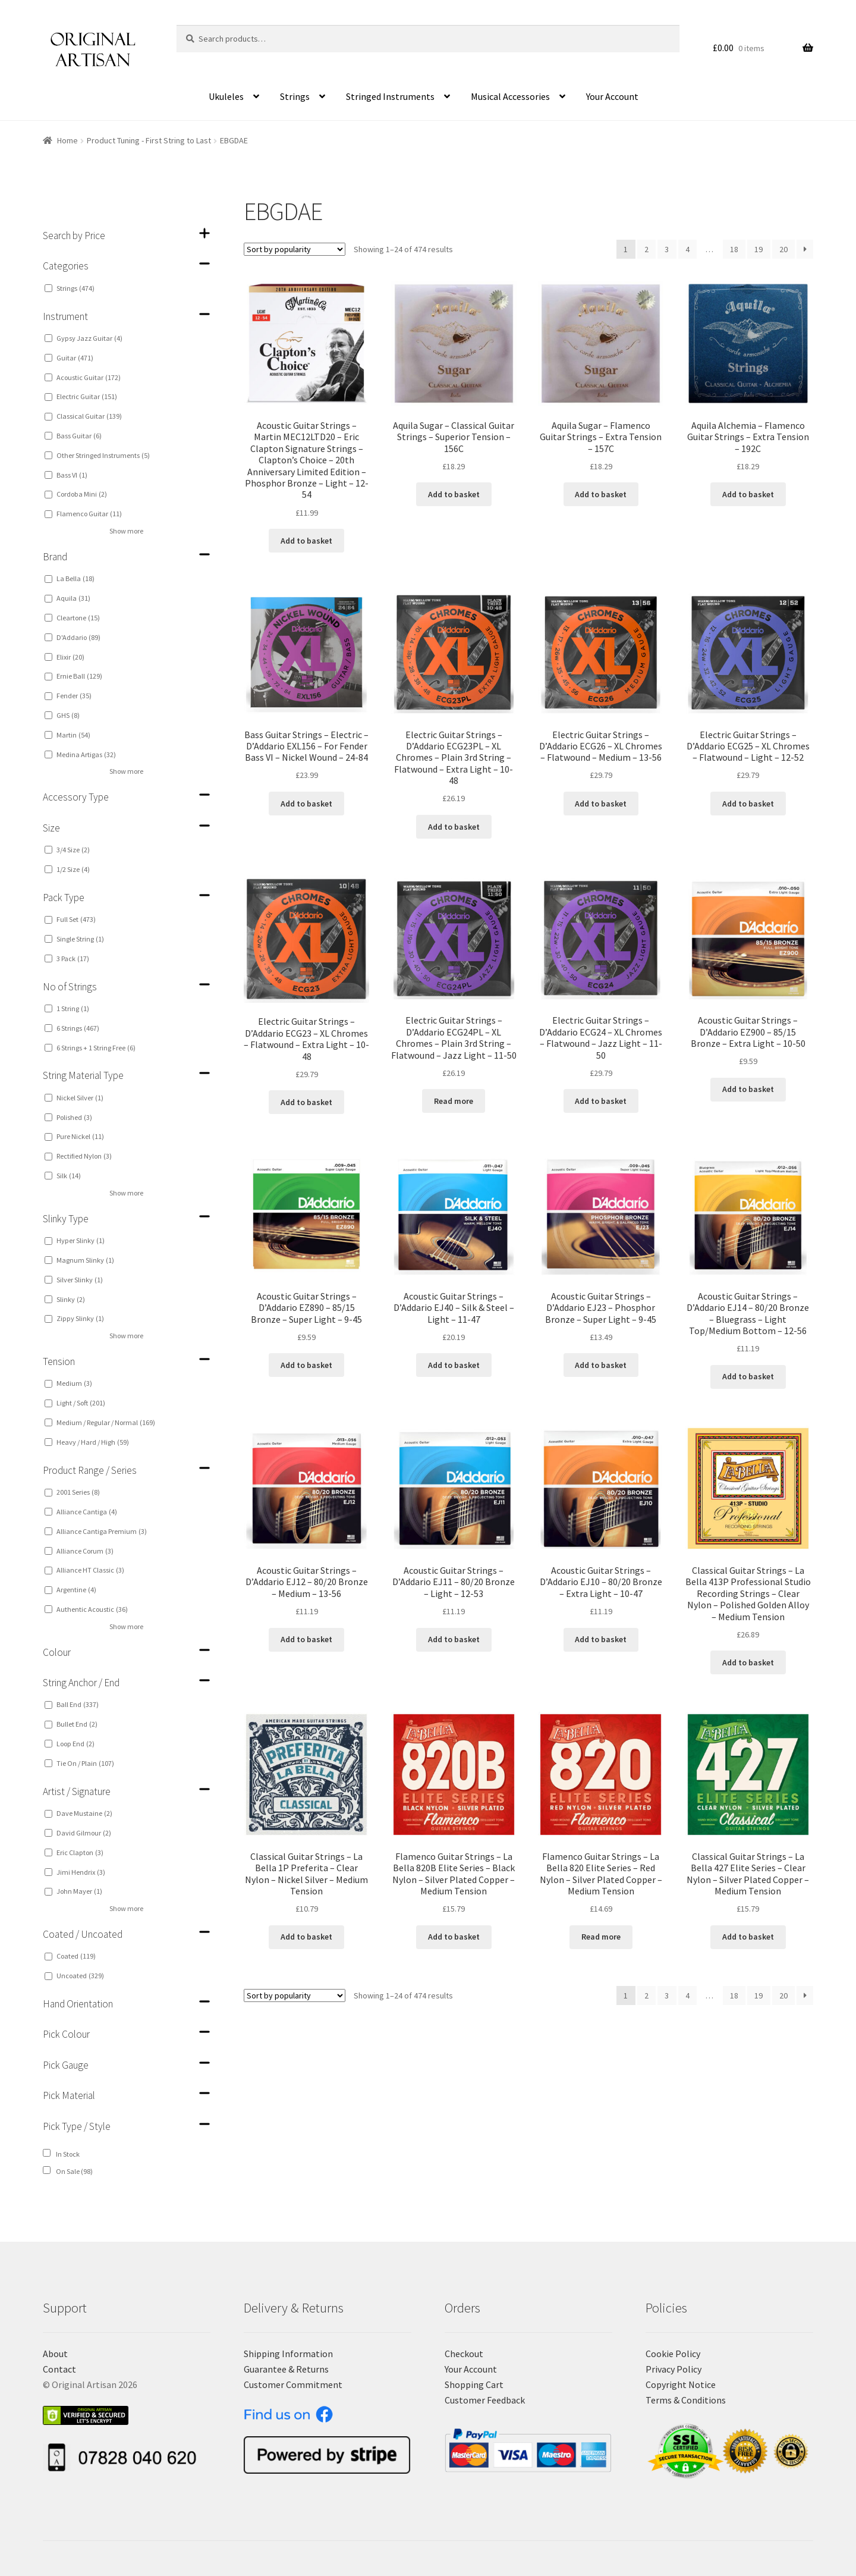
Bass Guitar (79, 435)
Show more (126, 530)
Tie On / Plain (85, 1763)
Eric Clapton (79, 1852)
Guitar (74, 357)
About (55, 2353)
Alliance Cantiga (86, 1511)
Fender (74, 695)
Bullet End (76, 1724)
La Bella (75, 578)
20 (783, 249)
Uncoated (80, 1975)
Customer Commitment (293, 2384)
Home (67, 140)
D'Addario (78, 637)
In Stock (68, 2154)
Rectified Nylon (84, 1155)
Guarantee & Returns (286, 2369)
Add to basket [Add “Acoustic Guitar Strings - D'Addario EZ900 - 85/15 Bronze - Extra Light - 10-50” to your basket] (748, 1089)
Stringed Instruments (390, 96)
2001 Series (78, 1492)
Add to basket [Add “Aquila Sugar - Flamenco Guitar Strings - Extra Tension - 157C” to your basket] (601, 494)
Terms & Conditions (686, 2400)
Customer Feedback (485, 2400)
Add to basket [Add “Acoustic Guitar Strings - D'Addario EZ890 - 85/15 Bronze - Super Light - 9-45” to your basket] (306, 1365)
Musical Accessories (510, 96)
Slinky (70, 1299)
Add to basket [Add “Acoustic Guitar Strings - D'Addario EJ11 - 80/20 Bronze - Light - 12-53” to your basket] (454, 1639)
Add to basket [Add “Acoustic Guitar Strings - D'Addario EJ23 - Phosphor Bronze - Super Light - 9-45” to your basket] (601, 1365)
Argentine (76, 1589)
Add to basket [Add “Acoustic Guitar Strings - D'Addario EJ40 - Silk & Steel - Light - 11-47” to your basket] (454, 1365)
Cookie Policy (673, 2353)
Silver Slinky (79, 1279)
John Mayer (79, 1891)
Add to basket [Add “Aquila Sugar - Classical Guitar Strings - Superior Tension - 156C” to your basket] (454, 494)
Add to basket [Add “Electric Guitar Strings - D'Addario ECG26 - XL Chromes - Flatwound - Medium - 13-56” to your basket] (601, 803)
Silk (68, 1175)
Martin (73, 734)
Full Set (76, 919)
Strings (295, 96)
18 (734, 249)
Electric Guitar (86, 396)
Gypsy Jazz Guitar (89, 338)
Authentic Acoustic (92, 1609)
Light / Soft (80, 1402)
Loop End (75, 1743)
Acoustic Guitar (88, 377)
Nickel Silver (79, 1097)
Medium (74, 1383)
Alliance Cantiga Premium (101, 1531)
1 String (72, 1008)
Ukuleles (226, 96)
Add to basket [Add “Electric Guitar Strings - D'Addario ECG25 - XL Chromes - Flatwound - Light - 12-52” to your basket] (748, 803)
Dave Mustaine (84, 1813)
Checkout (464, 2353)
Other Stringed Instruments (103, 455)
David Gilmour (83, 1832)
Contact (59, 2369)
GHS (68, 715)
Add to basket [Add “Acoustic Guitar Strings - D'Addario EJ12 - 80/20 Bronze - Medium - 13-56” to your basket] (306, 1639)
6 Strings (77, 1028)
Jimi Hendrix (80, 1872)
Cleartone (78, 617)
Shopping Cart (474, 2384)
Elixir (70, 656)
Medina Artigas (86, 754)
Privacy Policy (673, 2369)
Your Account (612, 96)
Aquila (73, 598)
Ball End (77, 1704)
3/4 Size (73, 849)
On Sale (74, 2171)
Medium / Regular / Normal (105, 1422)
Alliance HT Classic (90, 1569)
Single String (80, 938)
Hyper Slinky (80, 1240)
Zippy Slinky (80, 1318)
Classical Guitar (89, 416)
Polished (74, 1117)
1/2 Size (73, 869)
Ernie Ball (79, 676)
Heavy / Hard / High (92, 1442)
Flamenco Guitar (89, 513)
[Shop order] (294, 249)
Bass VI (71, 474)
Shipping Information (288, 2353)
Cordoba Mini (81, 494)
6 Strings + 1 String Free (96, 1047)
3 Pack (72, 958)
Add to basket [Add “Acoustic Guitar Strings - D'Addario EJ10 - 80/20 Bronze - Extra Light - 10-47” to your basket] (601, 1639)
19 (758, 249)
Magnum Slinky (85, 1260)
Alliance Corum (85, 1550)
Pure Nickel (80, 1136)
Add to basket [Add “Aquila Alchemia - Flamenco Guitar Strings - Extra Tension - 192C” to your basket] (748, 494)
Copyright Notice (681, 2384)
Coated (76, 1955)
